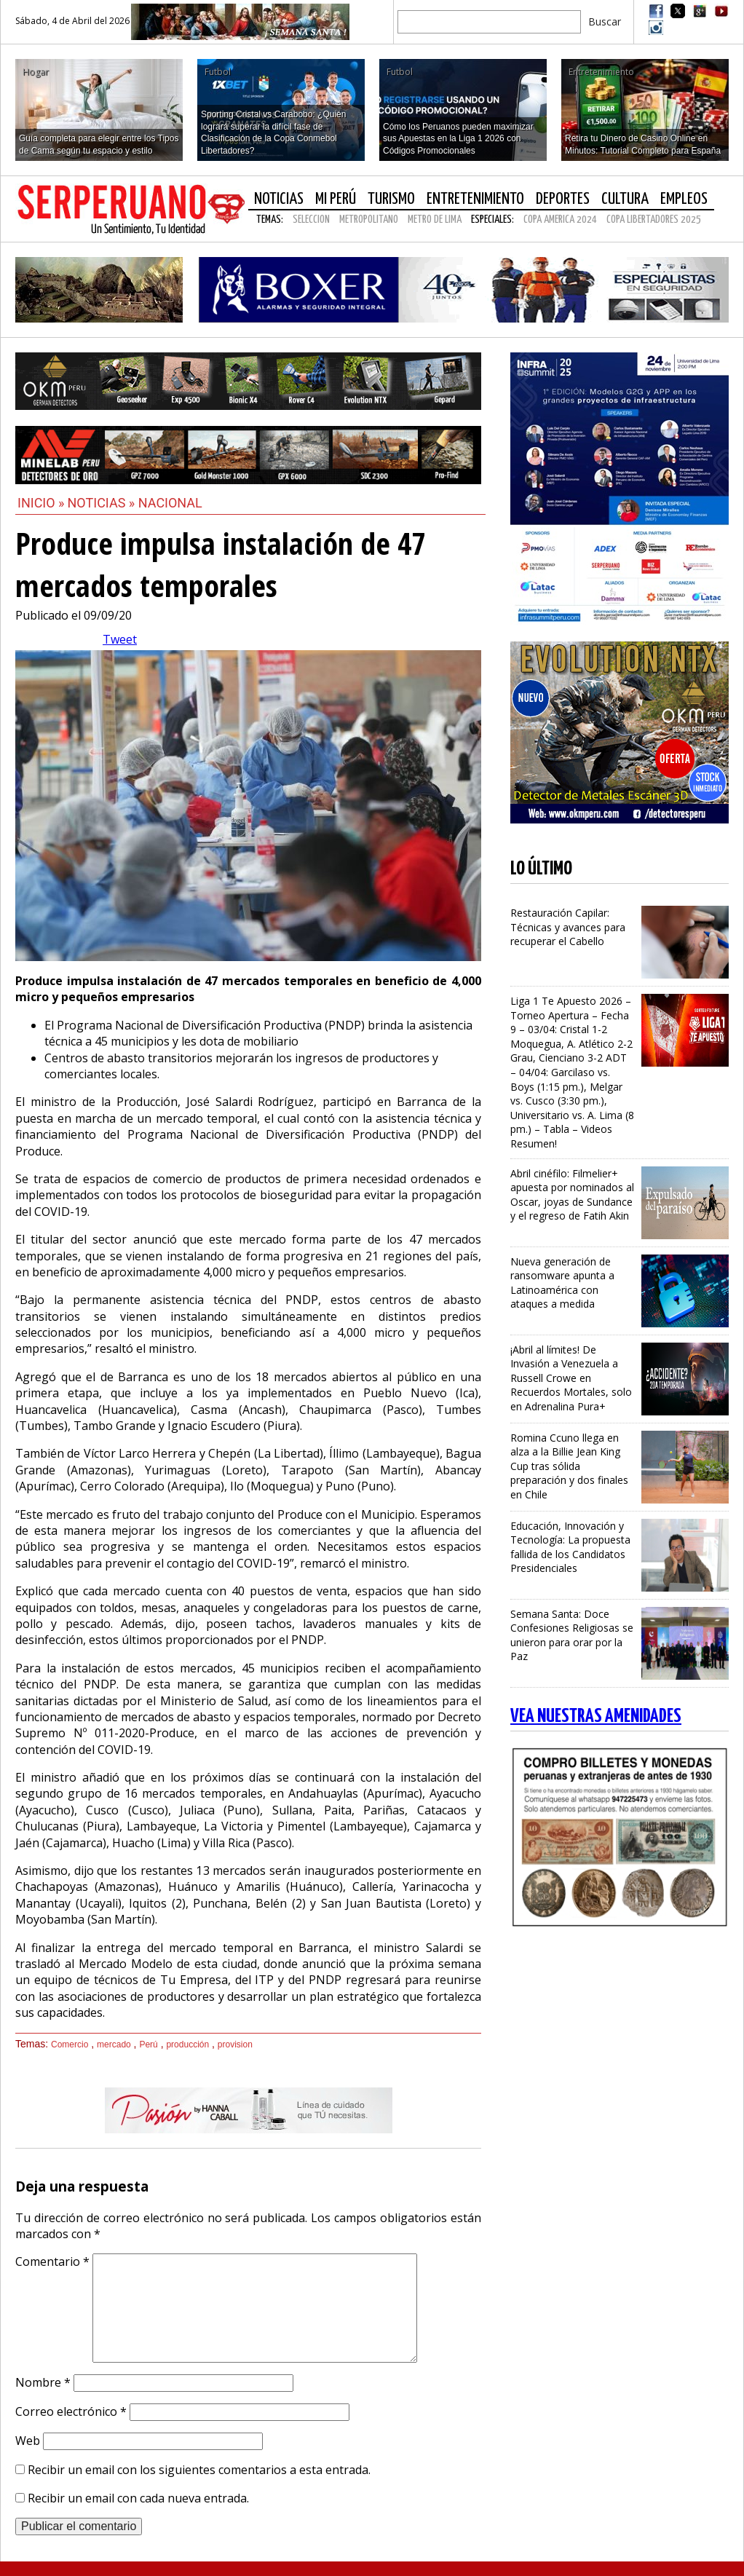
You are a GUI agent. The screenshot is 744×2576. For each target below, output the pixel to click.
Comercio (69, 2044)
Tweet (120, 639)
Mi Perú (335, 199)
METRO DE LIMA (435, 219)
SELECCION (311, 219)
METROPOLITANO (368, 219)
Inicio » (41, 502)
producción (187, 2044)
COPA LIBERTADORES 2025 (653, 219)
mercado (114, 2044)
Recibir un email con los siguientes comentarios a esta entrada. (199, 2470)
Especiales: (492, 219)
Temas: (269, 219)
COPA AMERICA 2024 (560, 219)
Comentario (52, 2261)
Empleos (684, 199)
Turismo (391, 199)
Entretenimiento (475, 199)
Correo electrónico (71, 2411)
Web (27, 2441)
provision (235, 2044)
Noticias (279, 199)
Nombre (43, 2382)
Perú (148, 2044)
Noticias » (103, 502)
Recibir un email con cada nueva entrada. (138, 2498)
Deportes (563, 199)
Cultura (625, 199)
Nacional (170, 502)
